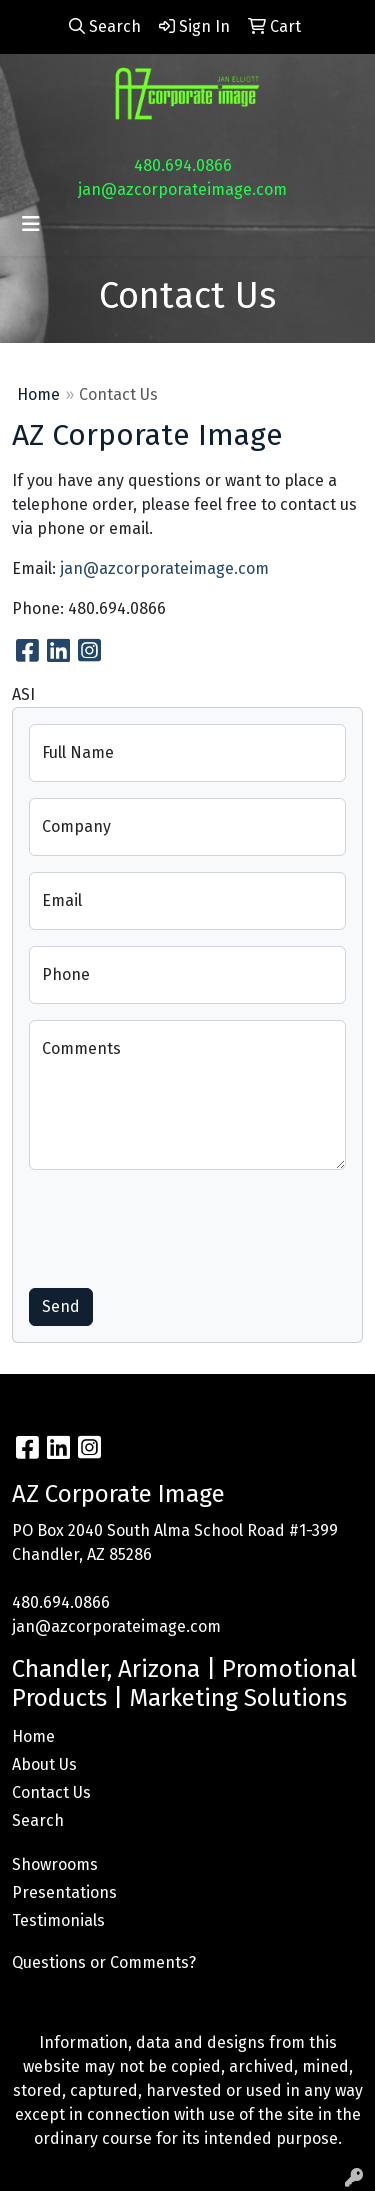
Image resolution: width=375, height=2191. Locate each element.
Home (38, 394)
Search (38, 1820)
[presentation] (181, 1225)
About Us (44, 1764)
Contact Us (51, 1792)
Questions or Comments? (104, 1962)
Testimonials (58, 1920)
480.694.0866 (183, 165)
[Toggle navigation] (31, 224)
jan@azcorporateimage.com (182, 189)
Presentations (64, 1892)
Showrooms (55, 1864)
